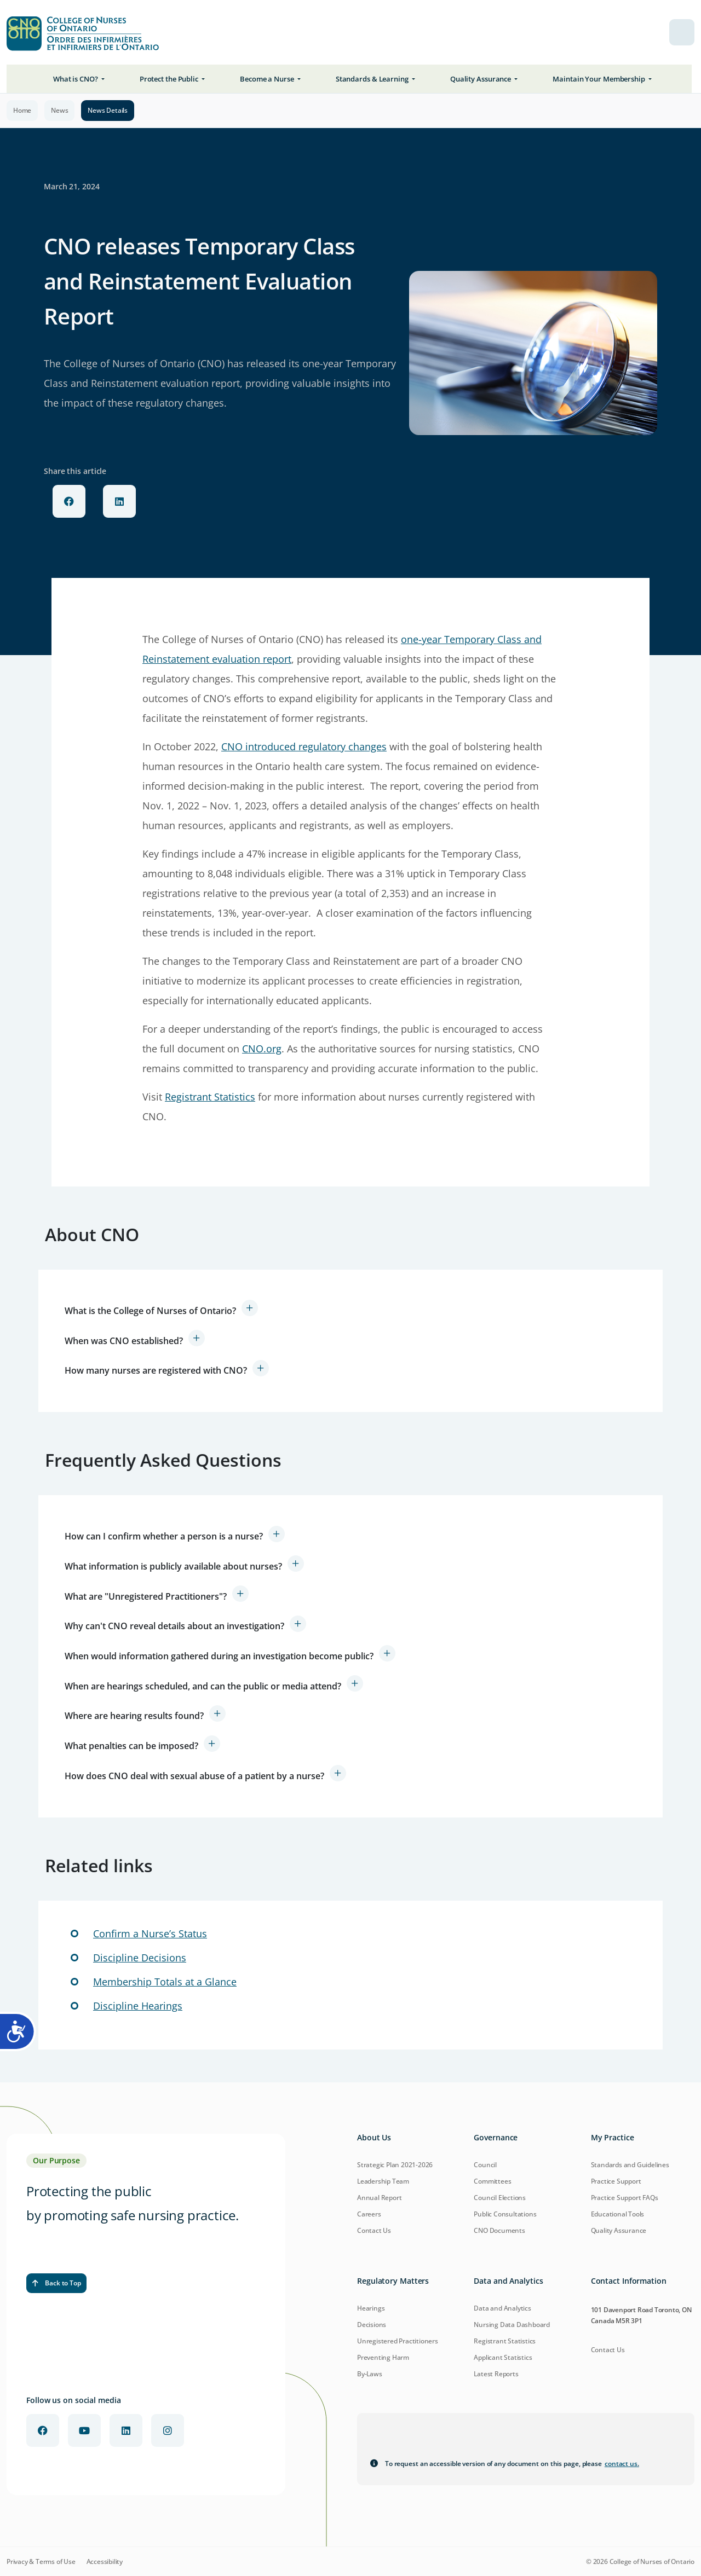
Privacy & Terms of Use (41, 2562)
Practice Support (616, 2181)
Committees (492, 2181)
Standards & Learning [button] (373, 78)
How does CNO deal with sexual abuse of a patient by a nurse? (194, 1776)
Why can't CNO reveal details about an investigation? (174, 1626)
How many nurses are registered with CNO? (156, 1370)
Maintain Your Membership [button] (600, 78)
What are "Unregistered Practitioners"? (146, 1596)
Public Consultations (505, 2214)
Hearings (370, 2308)
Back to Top (56, 2283)
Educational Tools (618, 2214)
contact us (622, 2463)
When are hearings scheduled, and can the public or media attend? (203, 1686)
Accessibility (105, 2562)
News (59, 110)
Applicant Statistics (503, 2357)
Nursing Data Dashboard (512, 2324)
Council (485, 2164)
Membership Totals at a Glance (165, 1981)
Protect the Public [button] (170, 78)
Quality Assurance (619, 2230)
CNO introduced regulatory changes (304, 746)
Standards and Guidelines (630, 2164)
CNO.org (261, 1048)
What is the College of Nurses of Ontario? (150, 1311)
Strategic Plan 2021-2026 (395, 2164)
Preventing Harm (383, 2357)
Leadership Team (383, 2181)
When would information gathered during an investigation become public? (219, 1656)
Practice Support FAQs (624, 2197)
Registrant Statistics (210, 1096)
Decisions (371, 2324)
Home (22, 110)
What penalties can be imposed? (131, 1746)
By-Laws (369, 2373)
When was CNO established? (124, 1341)
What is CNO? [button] (76, 78)
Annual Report (379, 2197)
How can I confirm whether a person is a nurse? (164, 1536)
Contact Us (374, 2230)
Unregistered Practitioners (397, 2341)
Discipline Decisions (139, 1957)
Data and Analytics (502, 2308)
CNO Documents (499, 2230)
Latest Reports (496, 2373)
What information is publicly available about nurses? (173, 1566)
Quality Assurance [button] (481, 78)
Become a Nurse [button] (268, 78)
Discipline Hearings (137, 2005)
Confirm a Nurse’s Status (150, 1933)
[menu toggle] (681, 32)
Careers (369, 2214)
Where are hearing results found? (134, 1716)
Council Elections (500, 2197)
